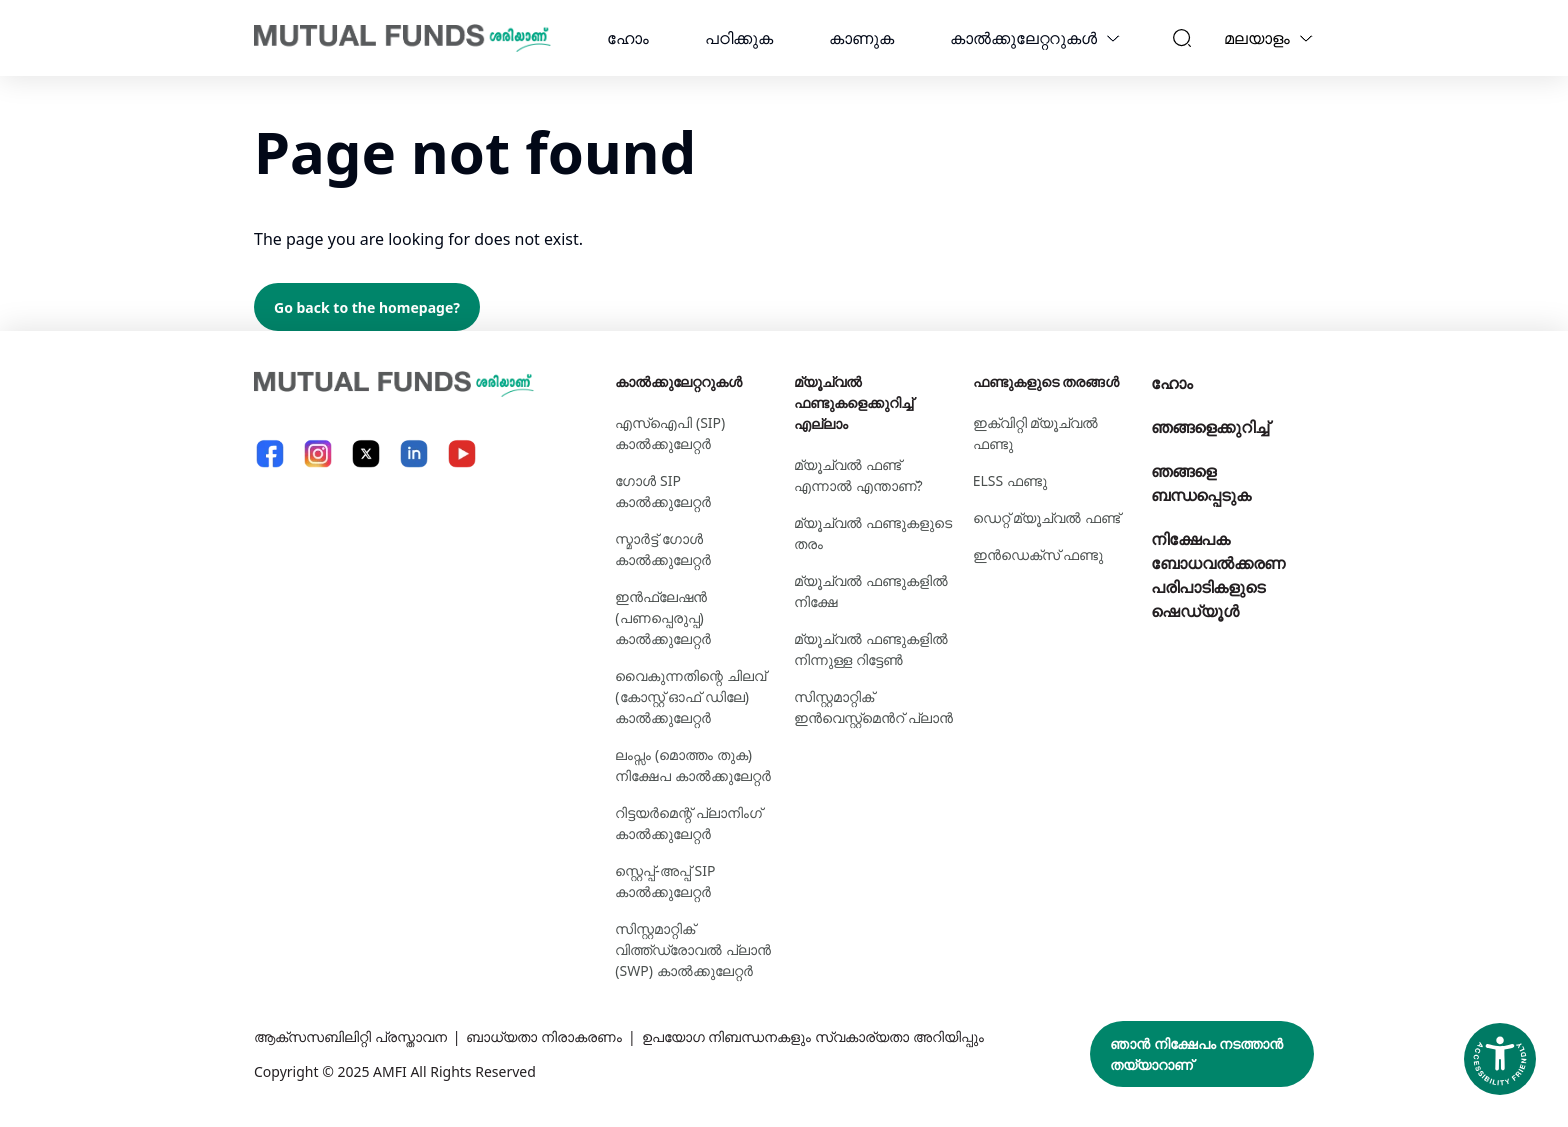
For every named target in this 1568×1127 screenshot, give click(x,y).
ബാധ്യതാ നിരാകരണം (544, 1036)
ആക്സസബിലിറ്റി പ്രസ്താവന (350, 1036)
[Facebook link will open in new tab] (270, 453)
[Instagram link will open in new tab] (318, 453)
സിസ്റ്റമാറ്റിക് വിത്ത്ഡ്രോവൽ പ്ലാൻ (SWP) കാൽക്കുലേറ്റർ (693, 949)
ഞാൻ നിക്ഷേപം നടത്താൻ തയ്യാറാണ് (1196, 1054)
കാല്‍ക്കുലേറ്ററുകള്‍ (1023, 38)
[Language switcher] (1306, 38)
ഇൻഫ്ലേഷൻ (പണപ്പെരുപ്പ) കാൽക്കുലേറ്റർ (663, 617)
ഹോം (628, 38)
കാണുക (861, 38)
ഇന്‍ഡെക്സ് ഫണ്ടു (1038, 554)
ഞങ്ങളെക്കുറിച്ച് (1210, 427)
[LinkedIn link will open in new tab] (414, 453)
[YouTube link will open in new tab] (462, 453)
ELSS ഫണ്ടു (1010, 480)
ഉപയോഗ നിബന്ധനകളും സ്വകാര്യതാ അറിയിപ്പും (813, 1036)
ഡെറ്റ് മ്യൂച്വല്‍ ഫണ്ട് (1046, 517)
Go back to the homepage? (367, 307)
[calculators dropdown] (1113, 38)
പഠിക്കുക (739, 38)
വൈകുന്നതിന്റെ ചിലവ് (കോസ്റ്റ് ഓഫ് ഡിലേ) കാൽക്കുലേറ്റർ (690, 696)
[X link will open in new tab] (366, 453)
